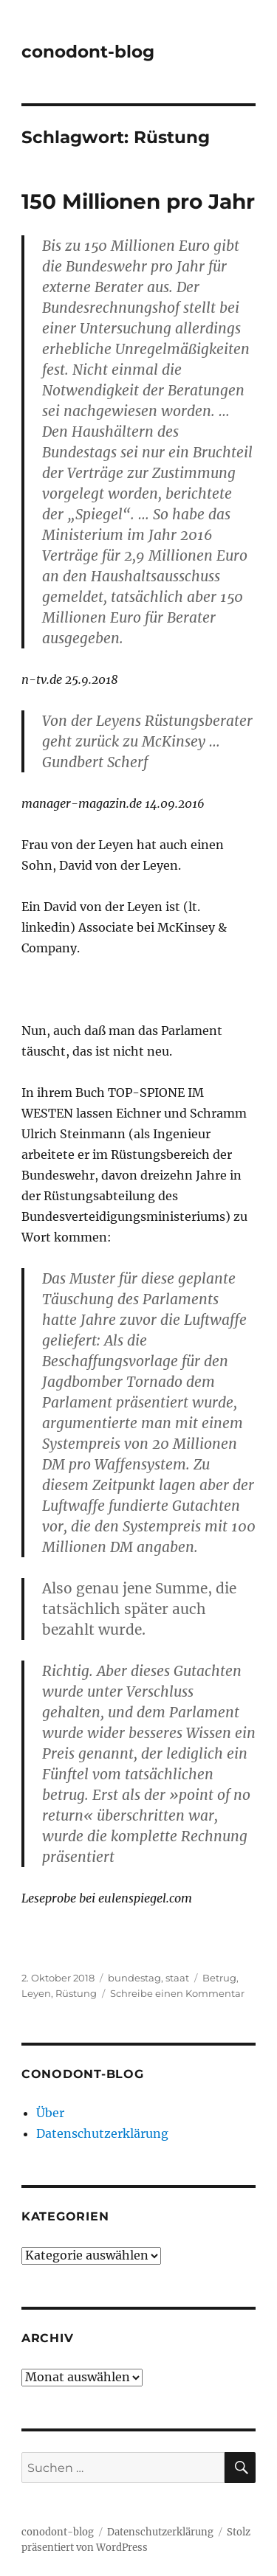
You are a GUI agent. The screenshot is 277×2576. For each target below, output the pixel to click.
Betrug (219, 1978)
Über (50, 2112)
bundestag (134, 1978)
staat (177, 1978)
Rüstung (76, 1993)
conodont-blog (87, 51)
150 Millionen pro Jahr (138, 201)
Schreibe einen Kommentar (177, 1993)
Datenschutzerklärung (102, 2133)
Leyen (36, 1993)
